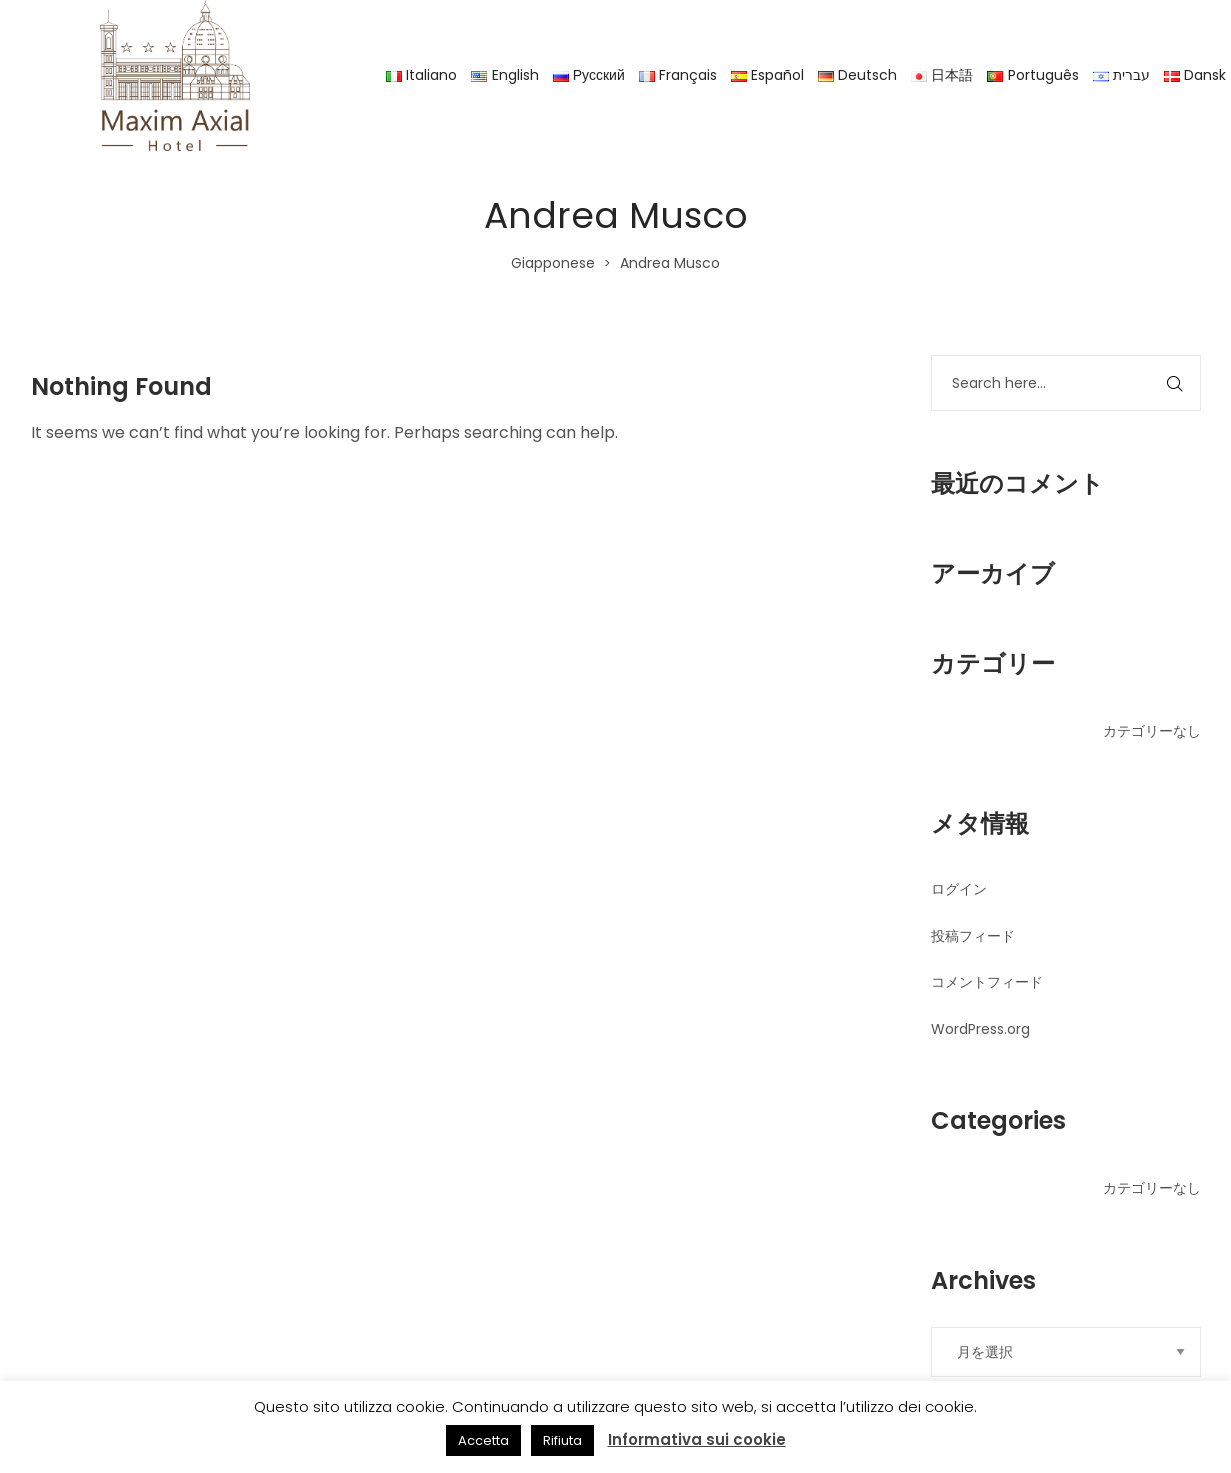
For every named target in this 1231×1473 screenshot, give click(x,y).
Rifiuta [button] (562, 1440)
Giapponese (553, 263)
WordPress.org (980, 1029)
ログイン (959, 889)
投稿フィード (973, 936)
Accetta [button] (483, 1440)
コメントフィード (987, 982)
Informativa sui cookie (697, 1439)
